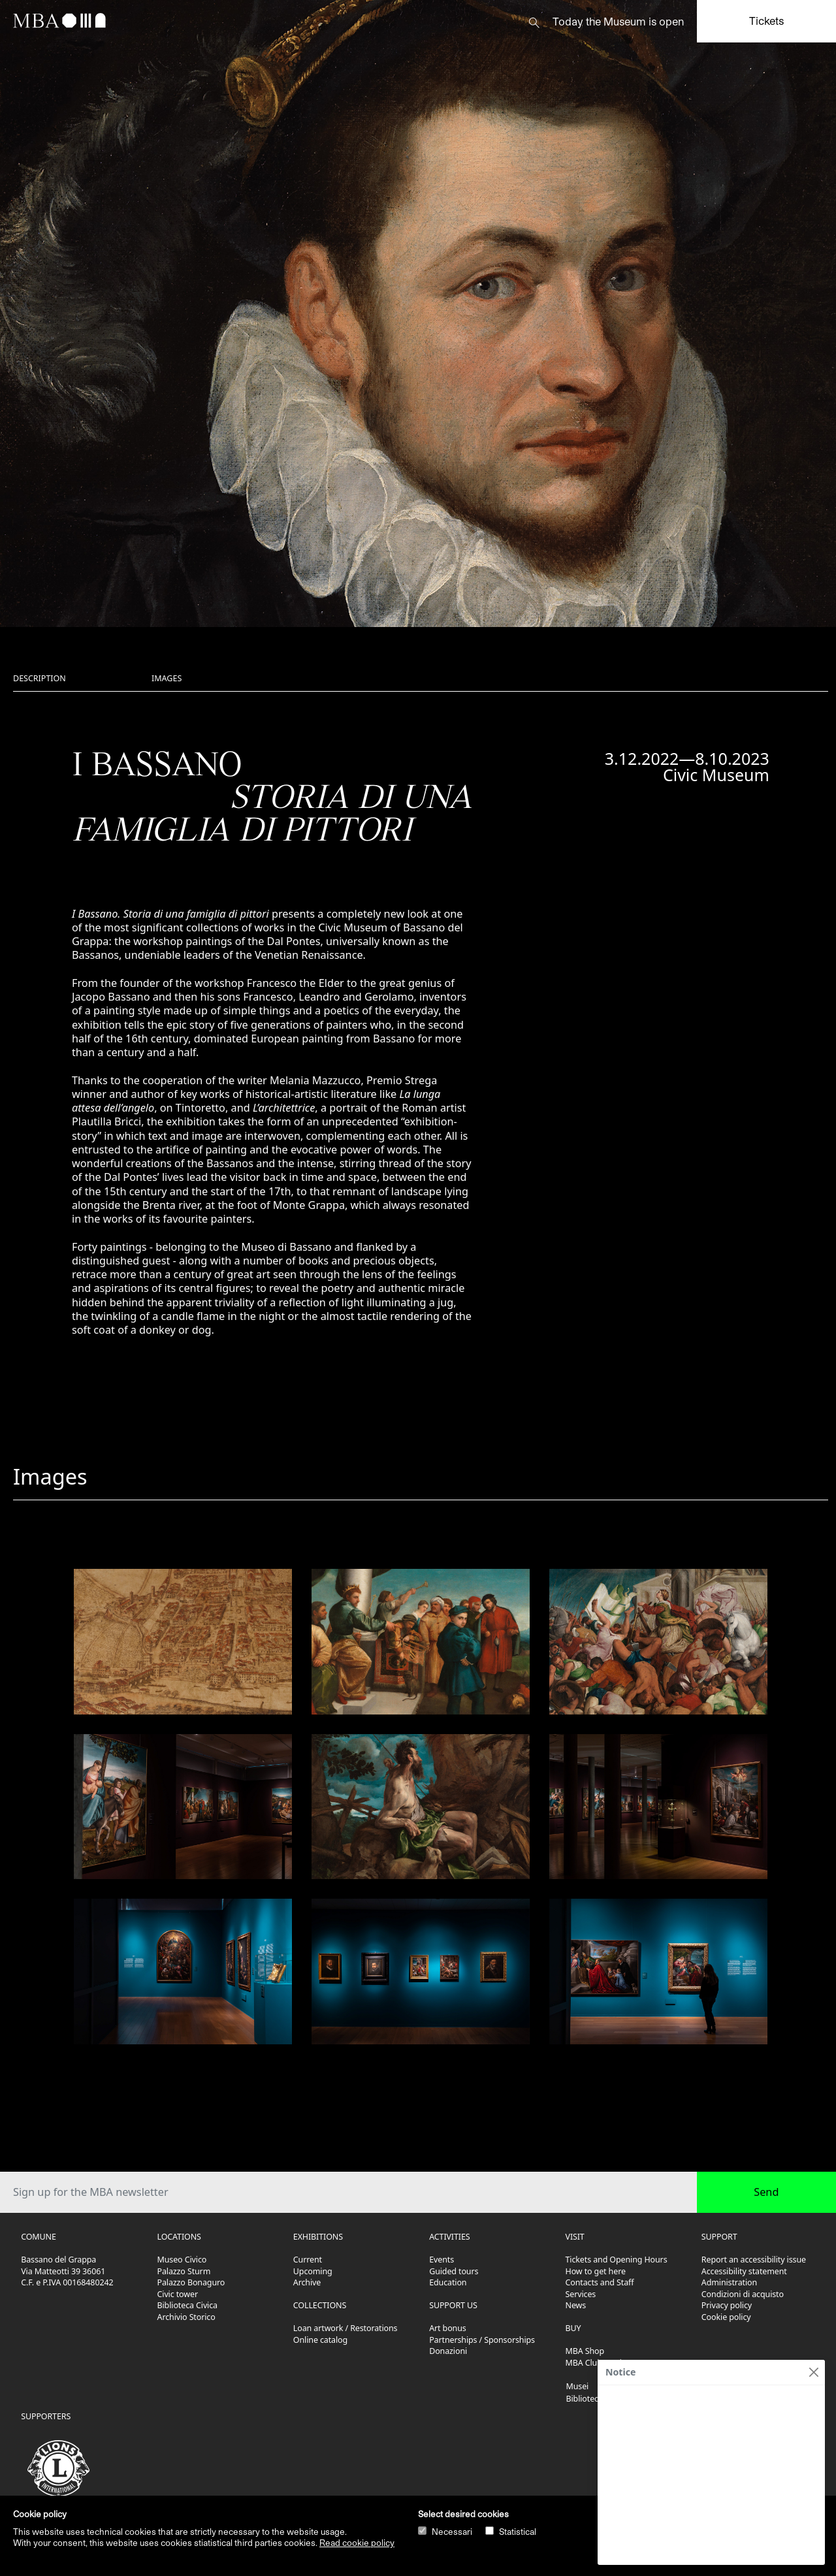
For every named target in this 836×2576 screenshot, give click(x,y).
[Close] (813, 2372)
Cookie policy (726, 2317)
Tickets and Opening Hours (616, 2259)
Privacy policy (726, 2305)
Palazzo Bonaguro (191, 2282)
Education (447, 2282)
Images (167, 678)
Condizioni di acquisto (742, 2294)
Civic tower (177, 2294)
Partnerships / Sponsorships (482, 2339)
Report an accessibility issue (753, 2259)
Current (307, 2259)
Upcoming (312, 2271)
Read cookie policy (356, 2542)
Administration (729, 2282)
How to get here (596, 2271)
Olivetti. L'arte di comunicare (667, 2400)
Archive (307, 2282)
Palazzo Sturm (184, 2271)
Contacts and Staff (600, 2282)
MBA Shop (585, 2351)
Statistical (517, 2531)
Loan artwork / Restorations (345, 2328)
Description (39, 678)
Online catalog (320, 2339)
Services (581, 2294)
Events (441, 2259)
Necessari (452, 2531)
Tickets (766, 20)
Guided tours (453, 2271)
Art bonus (447, 2328)
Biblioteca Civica (187, 2305)
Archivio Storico (186, 2317)
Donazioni (448, 2351)
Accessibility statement (744, 2271)
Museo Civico (182, 2259)
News (576, 2305)
